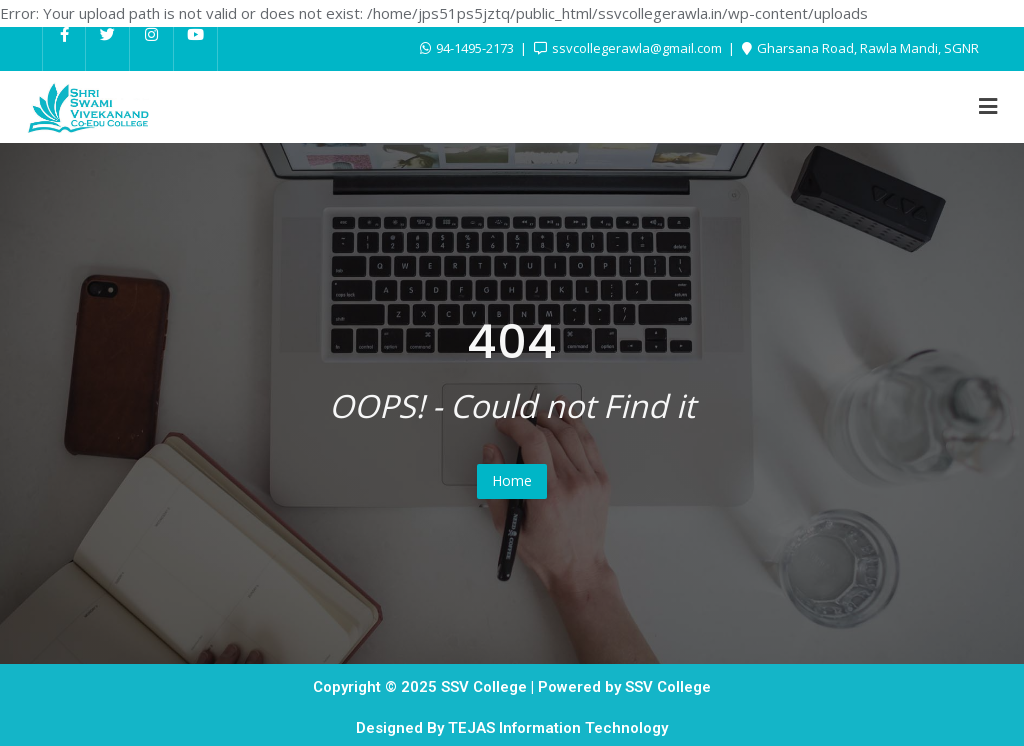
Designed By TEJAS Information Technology (512, 728)
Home (512, 480)
